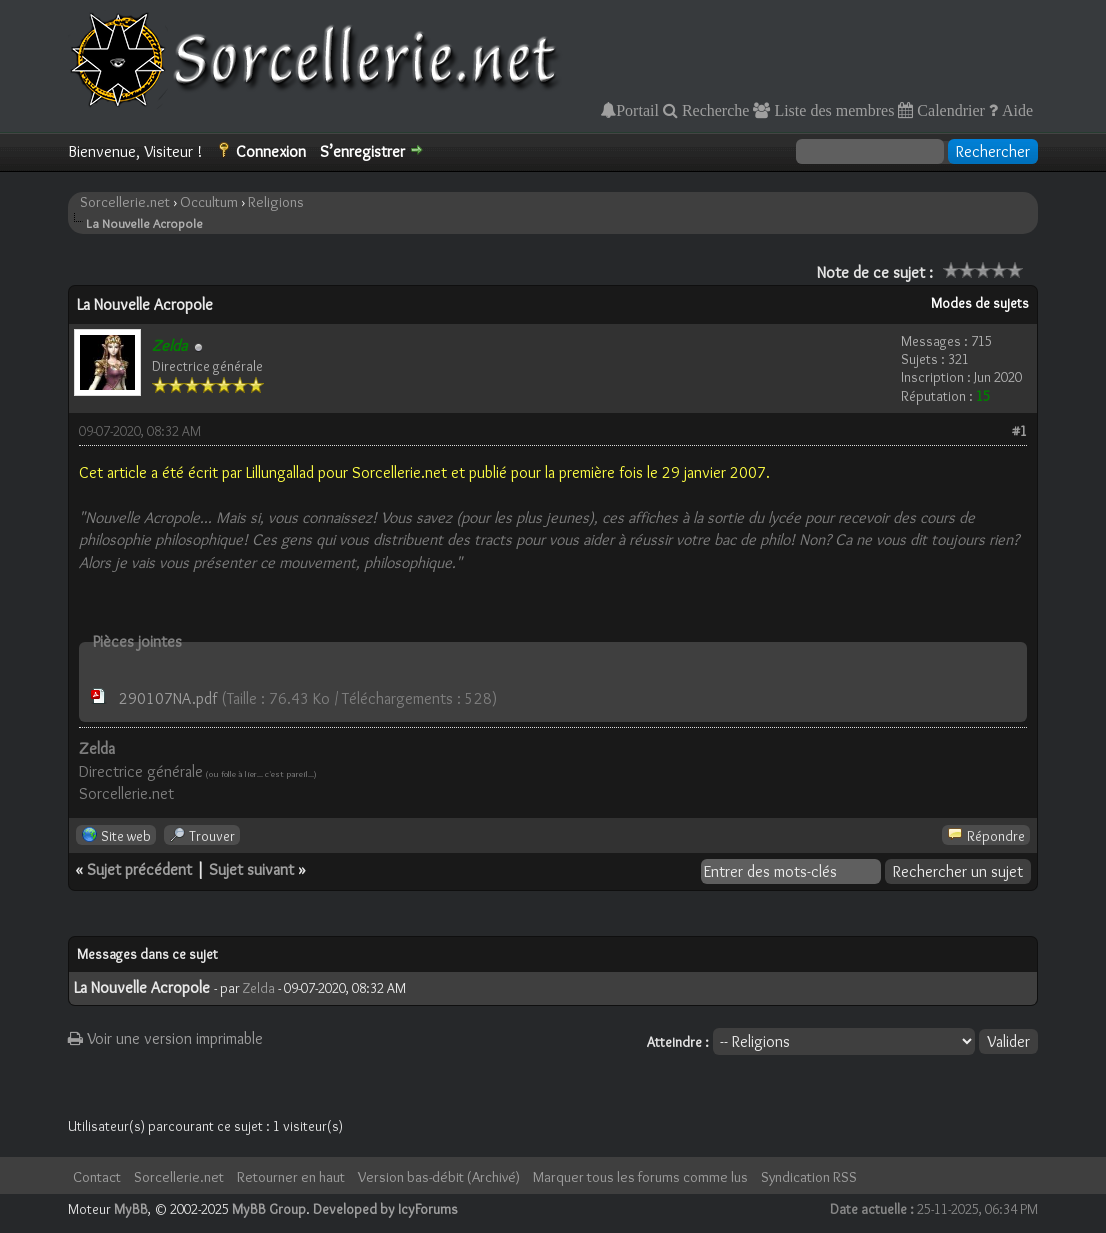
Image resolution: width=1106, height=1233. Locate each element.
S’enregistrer (362, 151)
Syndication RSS (809, 1177)
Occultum (209, 202)
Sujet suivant (251, 869)
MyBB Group (269, 1209)
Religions (276, 202)
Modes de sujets (980, 303)
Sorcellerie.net (125, 202)
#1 (1019, 431)
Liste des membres (832, 110)
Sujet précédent (139, 869)
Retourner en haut (291, 1177)
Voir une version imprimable (165, 1038)
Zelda (259, 988)
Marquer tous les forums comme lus (640, 1177)
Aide (1015, 110)
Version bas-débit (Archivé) (439, 1177)
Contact (97, 1177)
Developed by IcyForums (385, 1209)
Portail (637, 110)
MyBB (131, 1209)
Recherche (714, 110)
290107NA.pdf (168, 698)
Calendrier (949, 110)
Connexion (271, 151)
